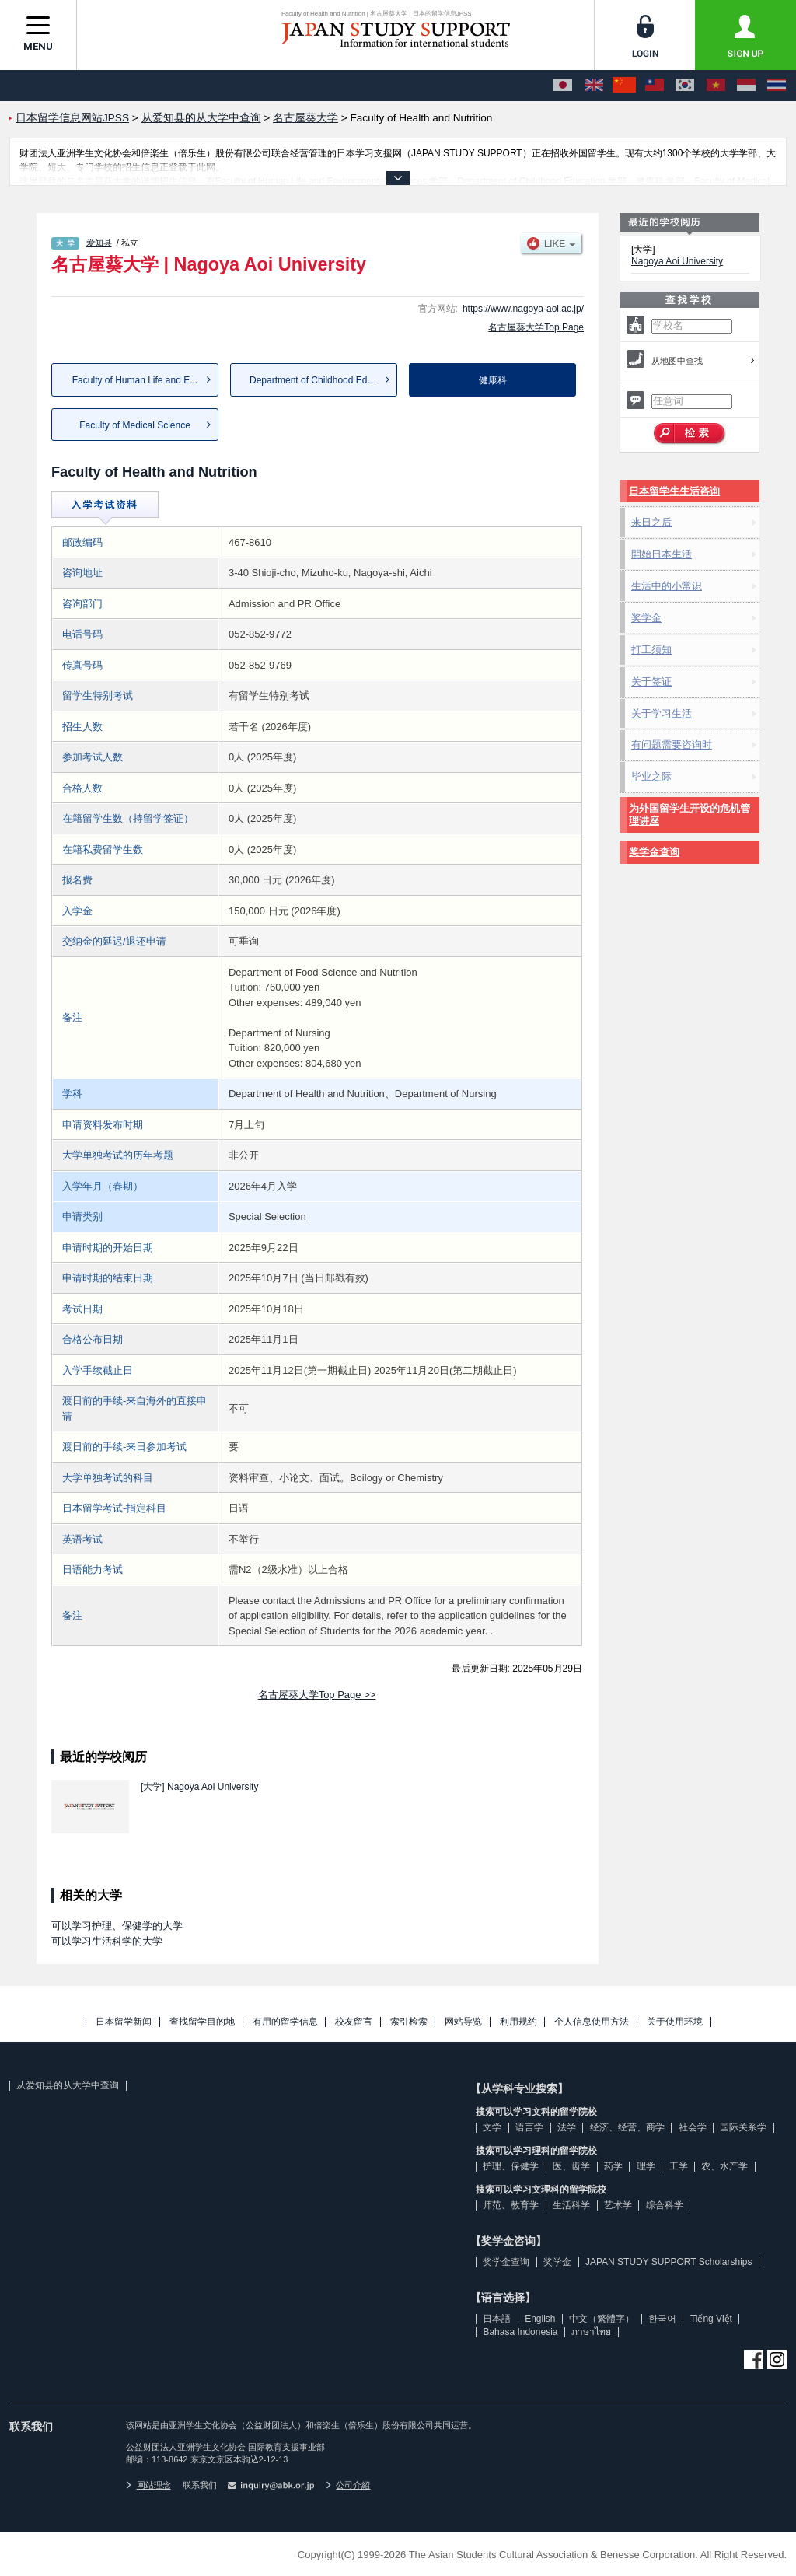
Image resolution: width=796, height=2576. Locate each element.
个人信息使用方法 (591, 2022)
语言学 (529, 2127)
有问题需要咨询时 (671, 744)
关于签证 (651, 681)
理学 (646, 2166)
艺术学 (618, 2205)
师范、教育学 (511, 2205)
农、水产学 (724, 2166)
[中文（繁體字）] (654, 85)
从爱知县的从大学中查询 (67, 2085)
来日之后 (651, 522)
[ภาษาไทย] (776, 85)
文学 (492, 2127)
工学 (678, 2166)
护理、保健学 (511, 2166)
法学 (566, 2127)
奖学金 (646, 618)
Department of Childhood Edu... (315, 380)
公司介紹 (348, 2485)
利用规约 (518, 2022)
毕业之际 (651, 776)
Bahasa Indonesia (520, 2331)
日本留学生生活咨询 (674, 491)
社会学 (693, 2127)
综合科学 (664, 2205)
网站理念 (148, 2485)
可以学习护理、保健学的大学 (117, 1925)
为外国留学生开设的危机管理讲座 (689, 814)
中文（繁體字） (601, 2318)
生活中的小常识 (666, 586)
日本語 (497, 2318)
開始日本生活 (661, 554)
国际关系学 (743, 2127)
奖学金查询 (654, 852)
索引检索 (409, 2022)
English (540, 2318)
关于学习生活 (661, 713)
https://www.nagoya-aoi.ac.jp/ (523, 308)
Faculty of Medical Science (134, 425)
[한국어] (684, 85)
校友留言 (353, 2022)
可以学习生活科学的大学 (106, 1941)
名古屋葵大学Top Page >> (317, 1694)
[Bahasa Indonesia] (746, 85)
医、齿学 (571, 2166)
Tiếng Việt (711, 2318)
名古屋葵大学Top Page (536, 327)
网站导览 (463, 2022)
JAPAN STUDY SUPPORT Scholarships (668, 2261)
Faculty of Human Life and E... (134, 380)
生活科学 (571, 2205)
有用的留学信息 (285, 2022)
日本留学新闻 (124, 2022)
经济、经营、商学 (627, 2127)
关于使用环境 (675, 2022)
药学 (613, 2166)
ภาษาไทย (591, 2331)
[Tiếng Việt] (716, 85)
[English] (594, 85)
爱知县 (99, 242)
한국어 (662, 2318)
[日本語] (562, 85)
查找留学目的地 (202, 2022)
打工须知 (651, 649)
